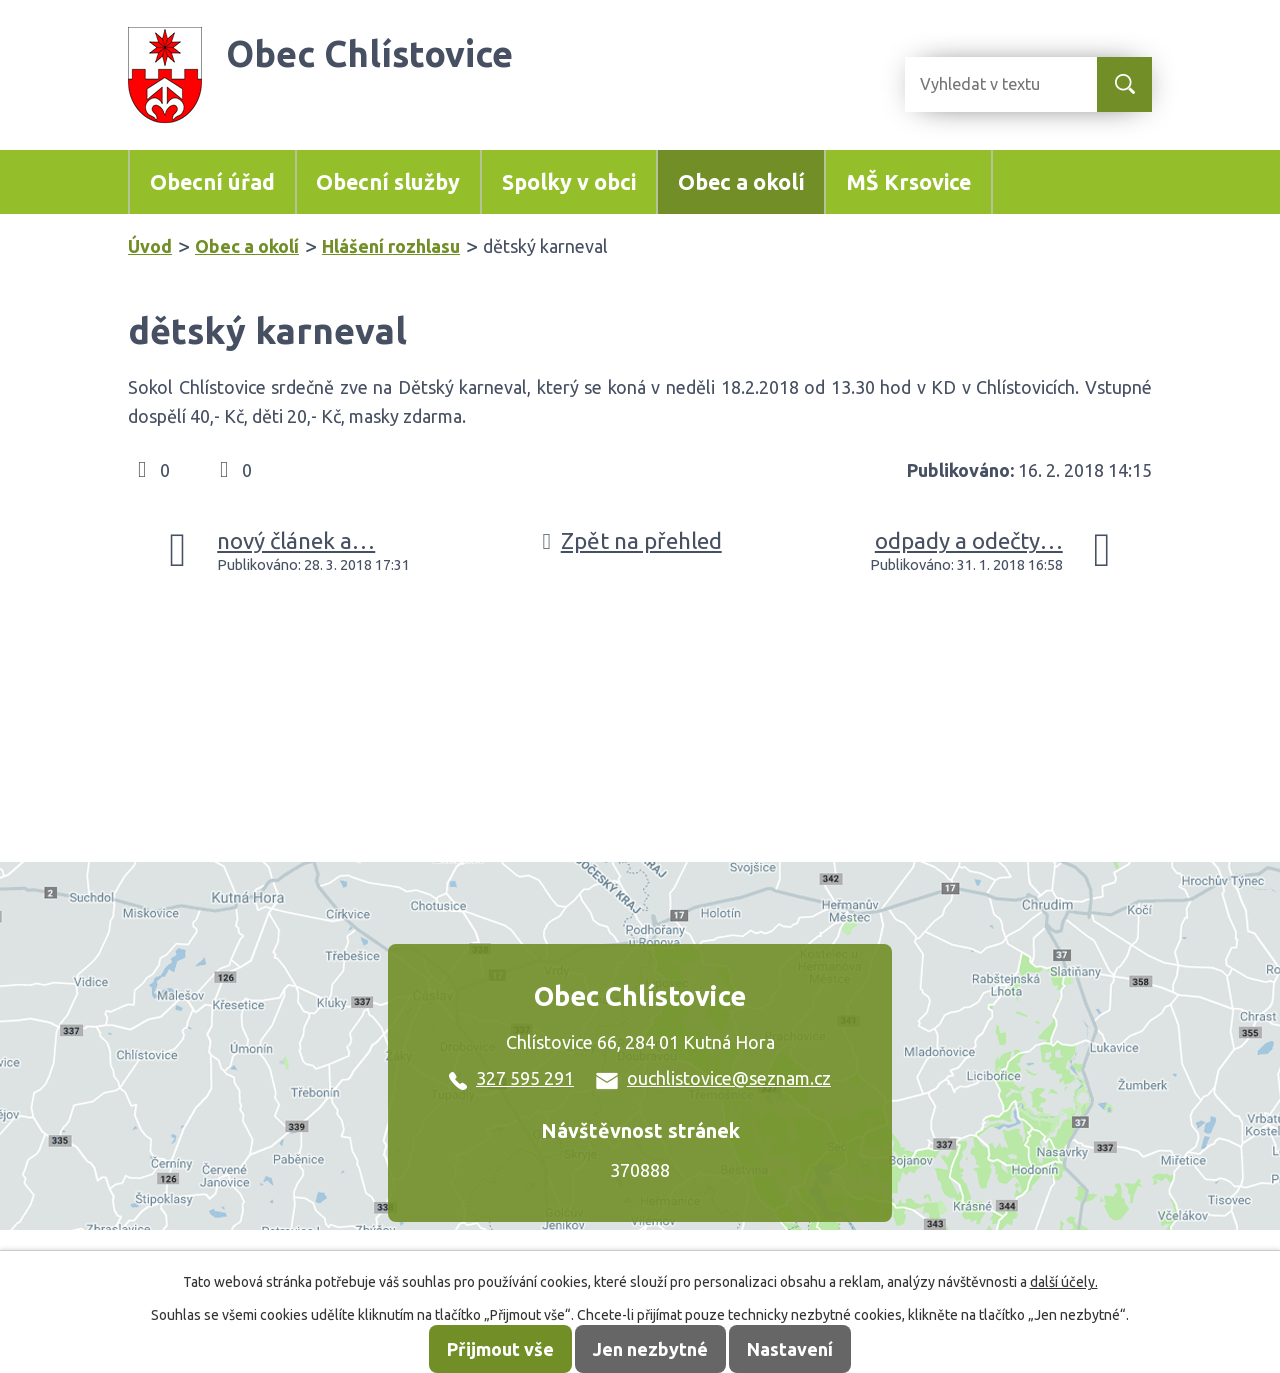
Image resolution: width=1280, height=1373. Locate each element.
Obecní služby (388, 182)
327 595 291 (511, 1078)
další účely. (1064, 1282)
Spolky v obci (569, 182)
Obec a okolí (741, 182)
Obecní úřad (212, 182)
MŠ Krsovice (908, 182)
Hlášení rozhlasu (391, 246)
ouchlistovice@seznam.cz (713, 1078)
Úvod (150, 246)
